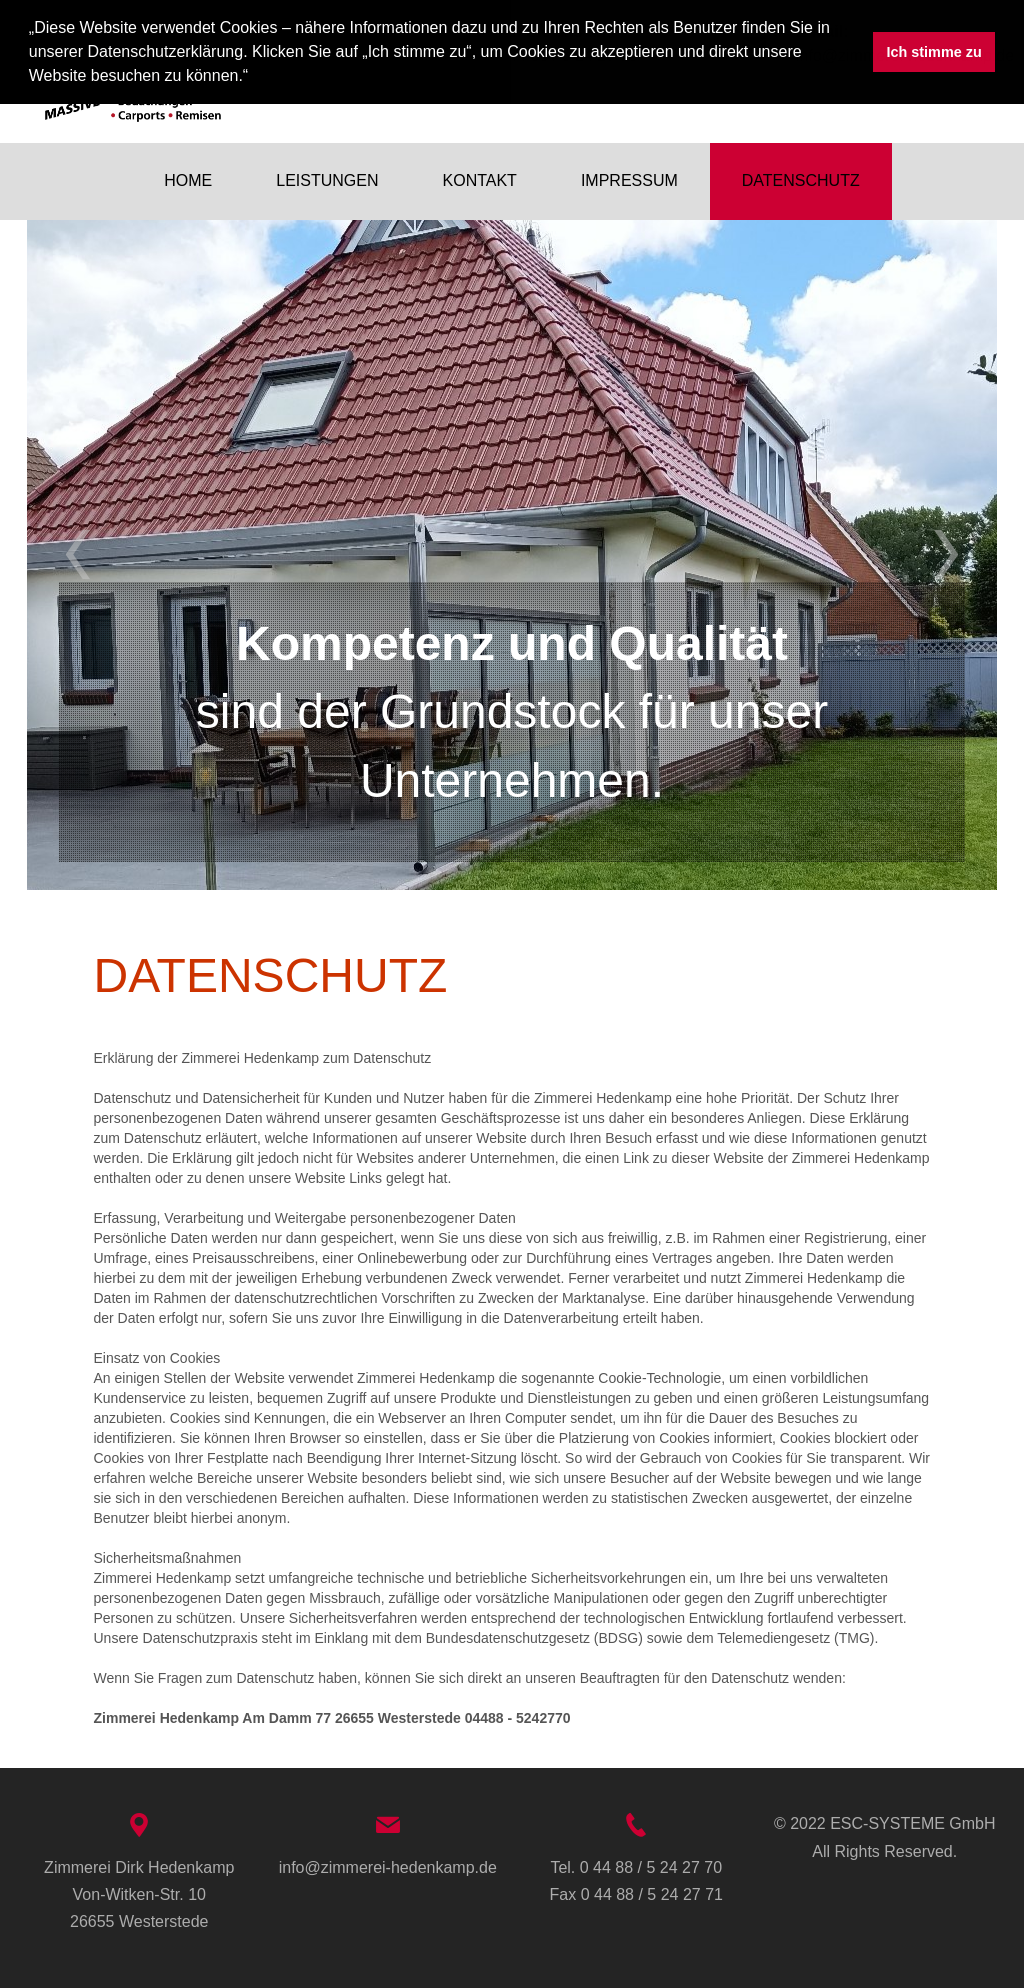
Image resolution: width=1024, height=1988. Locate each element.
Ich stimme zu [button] (934, 52)
